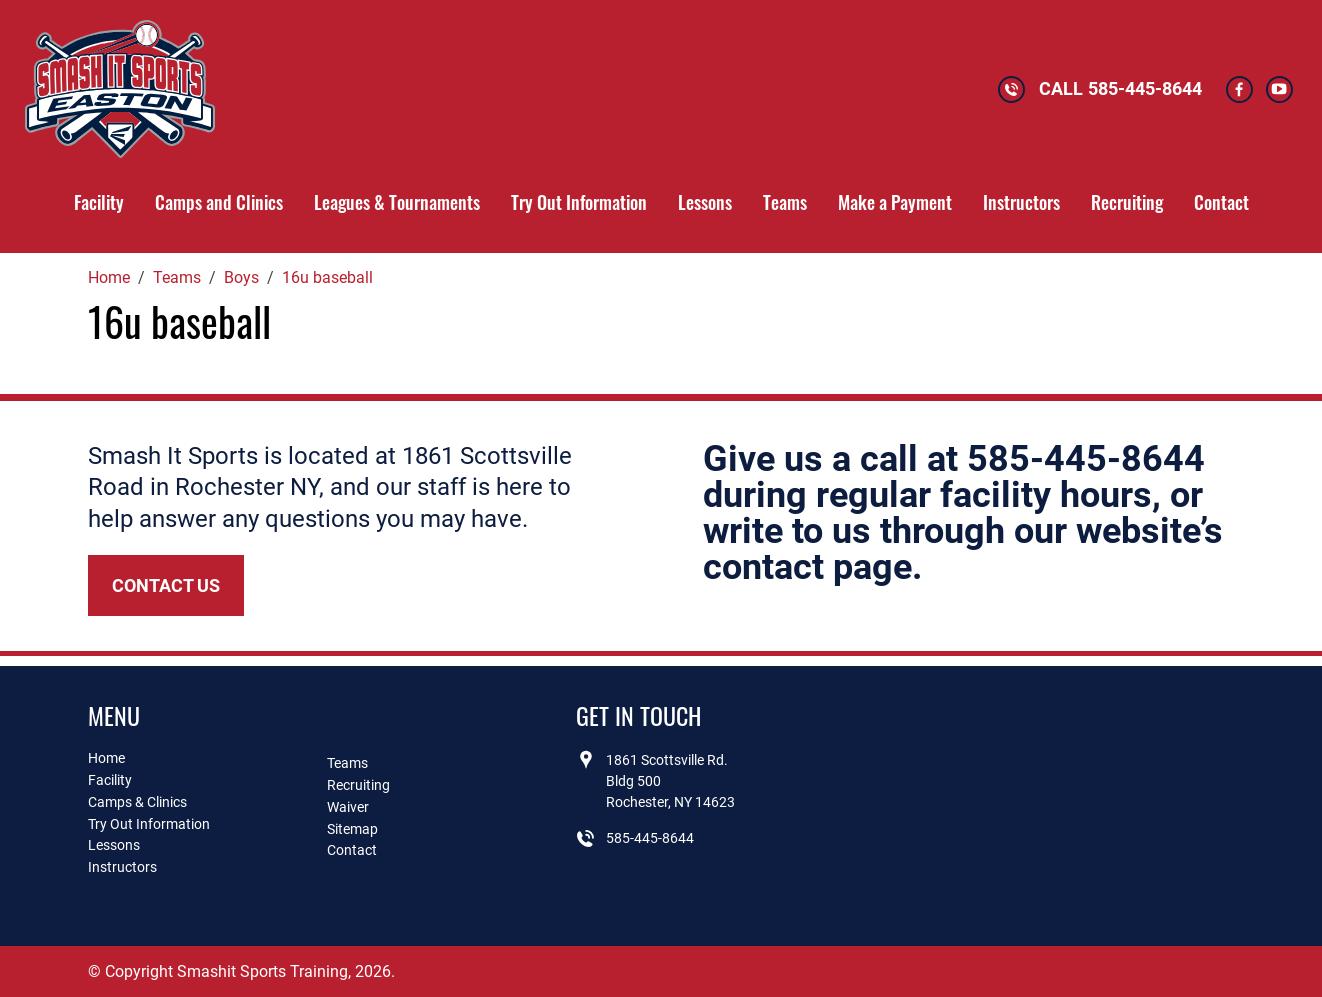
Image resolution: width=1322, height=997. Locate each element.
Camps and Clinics (219, 202)
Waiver (348, 807)
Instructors (1021, 202)
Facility (99, 202)
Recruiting (1127, 202)
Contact (1221, 202)
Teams (785, 202)
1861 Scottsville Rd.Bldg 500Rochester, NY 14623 (670, 781)
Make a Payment (895, 202)
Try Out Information (579, 202)
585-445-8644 (1145, 88)
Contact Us (166, 585)
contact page (807, 567)
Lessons (705, 202)
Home (106, 758)
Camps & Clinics (137, 802)
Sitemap (352, 829)
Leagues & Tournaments (397, 202)
